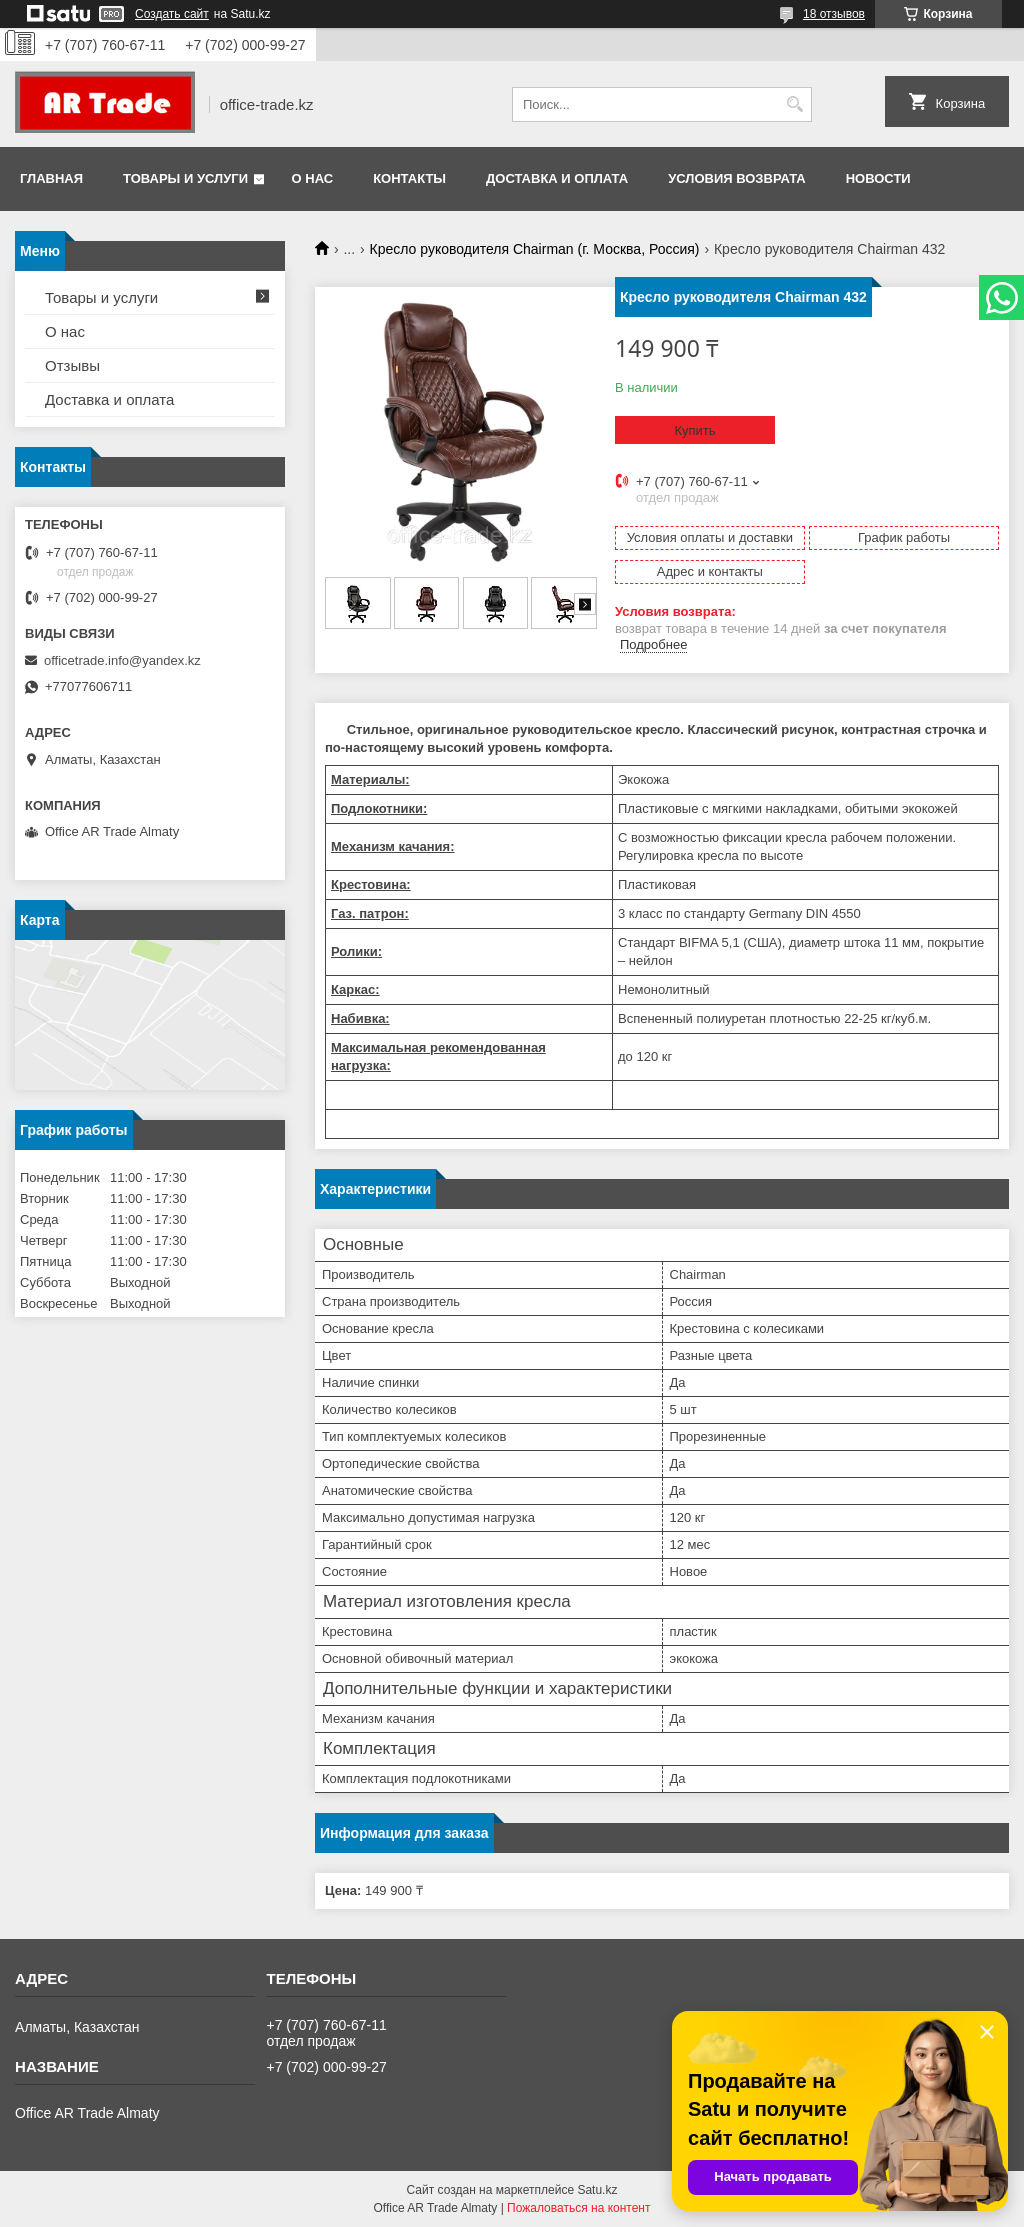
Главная (51, 178)
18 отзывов (834, 14)
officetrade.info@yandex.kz (122, 660)
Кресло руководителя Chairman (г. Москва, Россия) (535, 249)
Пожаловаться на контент (578, 2208)
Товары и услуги (185, 178)
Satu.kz (597, 2190)
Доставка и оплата (557, 178)
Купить (694, 430)
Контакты (409, 178)
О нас (313, 178)
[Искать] (794, 104)
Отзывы (72, 365)
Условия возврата (737, 178)
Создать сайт (172, 14)
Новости (878, 178)
